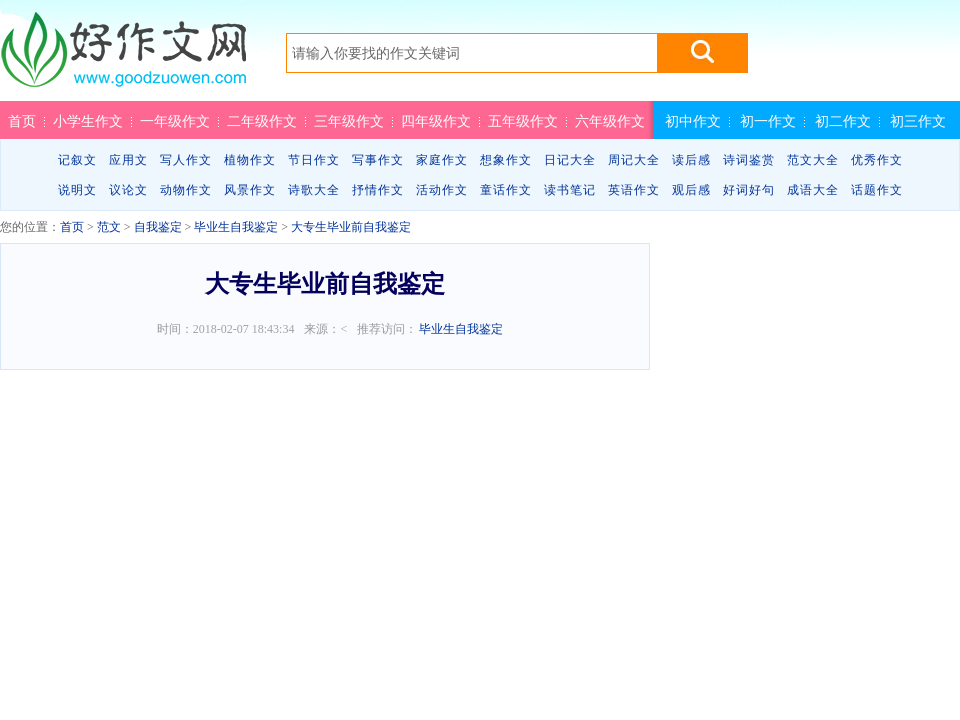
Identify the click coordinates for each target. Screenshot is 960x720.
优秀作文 (877, 160)
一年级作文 (175, 121)
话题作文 (877, 190)
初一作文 (768, 121)
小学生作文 (88, 121)
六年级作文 (610, 121)
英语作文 (634, 190)
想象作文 (506, 160)
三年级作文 (349, 121)
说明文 (77, 190)
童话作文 (506, 190)
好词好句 (749, 190)
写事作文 (378, 160)
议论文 (128, 190)
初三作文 (918, 121)
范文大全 (813, 160)
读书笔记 (570, 190)
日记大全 (570, 160)
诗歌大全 (314, 190)
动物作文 (186, 190)
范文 (109, 227)
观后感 (691, 190)
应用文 (128, 160)
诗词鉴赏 (749, 160)
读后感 (691, 160)
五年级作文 (523, 121)
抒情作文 (378, 190)
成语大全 (813, 190)
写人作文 (186, 160)
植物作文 (250, 160)
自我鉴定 (158, 227)
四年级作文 (436, 121)
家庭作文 (442, 160)
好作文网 (123, 57)
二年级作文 (262, 121)
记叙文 (77, 160)
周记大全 (634, 160)
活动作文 (442, 190)
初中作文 (693, 121)
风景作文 (250, 190)
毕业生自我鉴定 (236, 227)
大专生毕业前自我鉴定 (351, 227)
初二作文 (843, 121)
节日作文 (314, 160)
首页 (22, 121)
